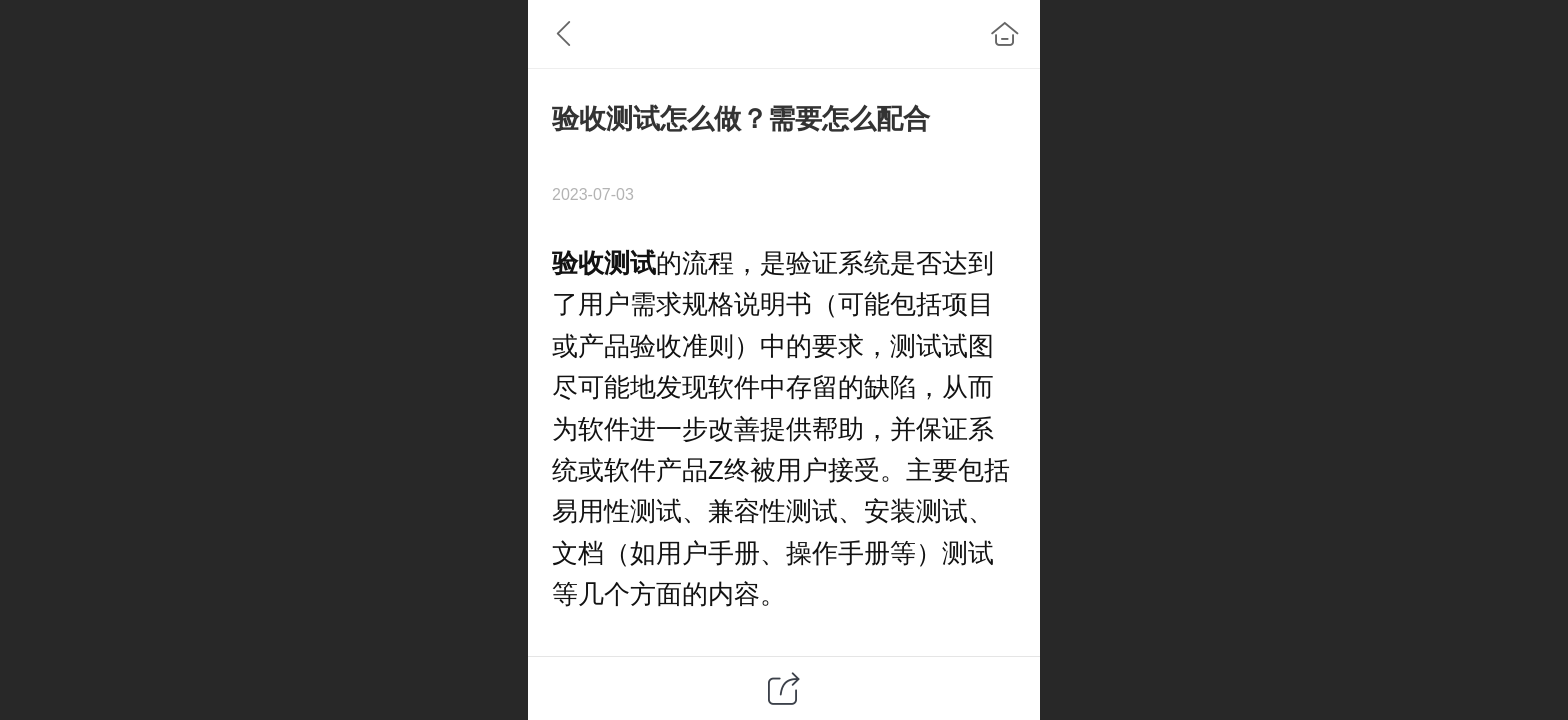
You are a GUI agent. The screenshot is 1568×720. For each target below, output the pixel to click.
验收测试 (604, 263)
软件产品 (656, 470)
